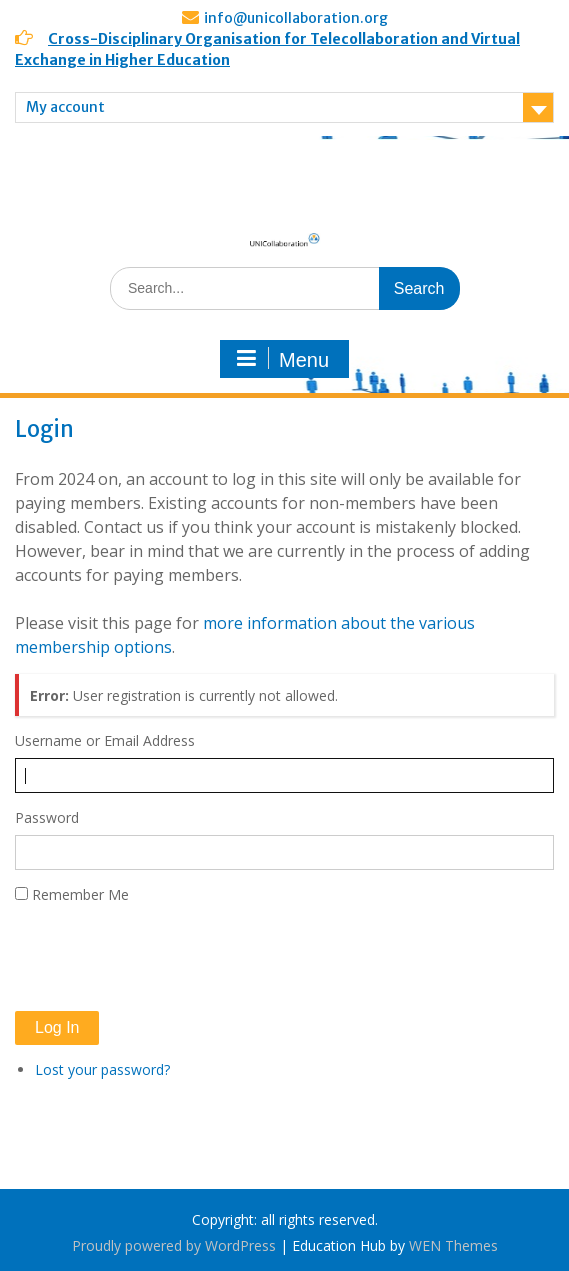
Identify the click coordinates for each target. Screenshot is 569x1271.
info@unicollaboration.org (296, 18)
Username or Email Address (105, 740)
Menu (282, 359)
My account (65, 107)
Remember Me (80, 894)
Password (47, 817)
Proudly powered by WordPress (174, 1245)
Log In (57, 1027)
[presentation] (167, 958)
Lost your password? (102, 1069)
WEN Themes (453, 1245)
